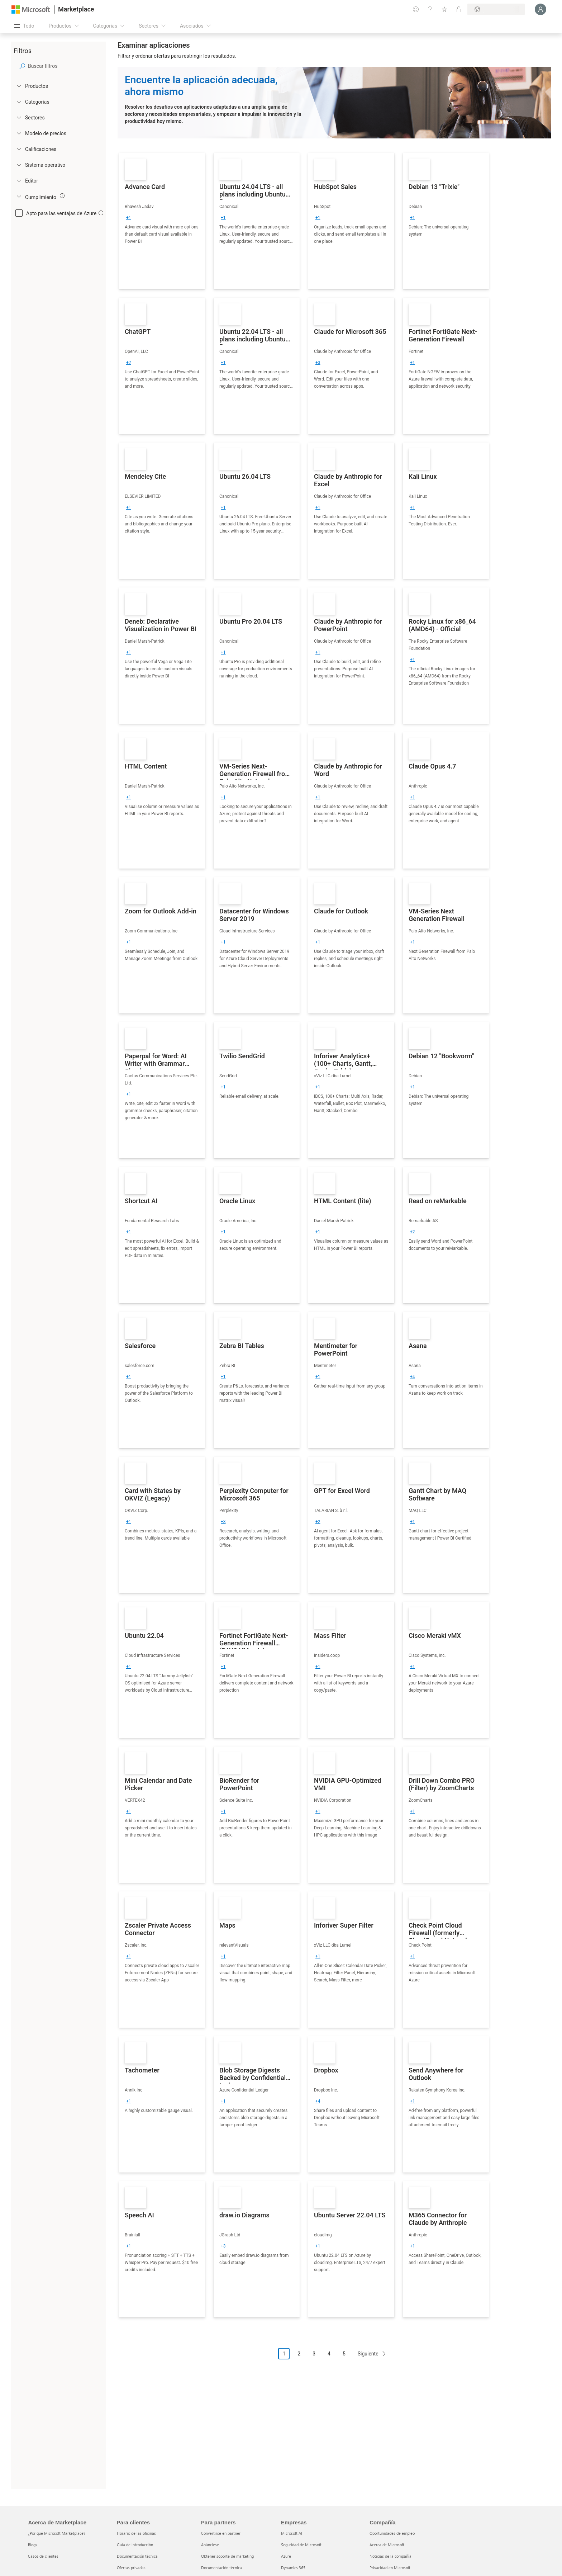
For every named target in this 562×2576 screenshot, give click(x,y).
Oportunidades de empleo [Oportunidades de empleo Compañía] (392, 2533)
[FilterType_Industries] (18, 117)
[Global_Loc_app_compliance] (18, 196)
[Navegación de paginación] (334, 2359)
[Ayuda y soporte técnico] (430, 9)
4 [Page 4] (329, 2354)
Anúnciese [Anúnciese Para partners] (210, 2544)
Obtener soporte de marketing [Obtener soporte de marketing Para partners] (227, 2556)
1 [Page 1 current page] (283, 2354)
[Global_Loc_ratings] (18, 148)
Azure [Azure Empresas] (286, 2556)
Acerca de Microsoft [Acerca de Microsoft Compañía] (387, 2544)
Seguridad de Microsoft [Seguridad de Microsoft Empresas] (301, 2544)
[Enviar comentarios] (416, 9)
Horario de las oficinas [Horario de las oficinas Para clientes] (136, 2533)
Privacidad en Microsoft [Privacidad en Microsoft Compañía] (390, 2567)
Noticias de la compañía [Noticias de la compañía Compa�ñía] (390, 2556)
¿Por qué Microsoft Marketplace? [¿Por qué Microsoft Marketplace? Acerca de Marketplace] (56, 2533)
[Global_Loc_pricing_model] (18, 133)
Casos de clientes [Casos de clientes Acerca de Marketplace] (43, 2556)
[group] (129, 218)
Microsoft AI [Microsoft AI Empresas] (291, 2533)
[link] (162, 221)
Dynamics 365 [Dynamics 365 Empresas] (293, 2567)
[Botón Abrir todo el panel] (24, 26)
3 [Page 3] (314, 2354)
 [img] (62, 195)
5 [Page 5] (344, 2354)
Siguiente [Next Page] (368, 2354)
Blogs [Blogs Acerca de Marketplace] (32, 2544)
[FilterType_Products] (18, 85)
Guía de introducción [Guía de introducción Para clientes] (135, 2544)
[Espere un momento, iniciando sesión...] (540, 9)
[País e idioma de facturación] (496, 9)
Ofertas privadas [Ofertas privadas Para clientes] (131, 2567)
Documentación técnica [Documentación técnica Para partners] (221, 2567)
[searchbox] (65, 66)
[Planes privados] (459, 9)
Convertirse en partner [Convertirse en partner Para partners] (220, 2533)
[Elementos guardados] (444, 9)
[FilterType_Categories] (18, 101)
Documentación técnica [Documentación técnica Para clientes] (137, 2556)
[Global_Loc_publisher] (18, 180)
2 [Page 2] (298, 2354)
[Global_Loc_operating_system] (18, 164)
